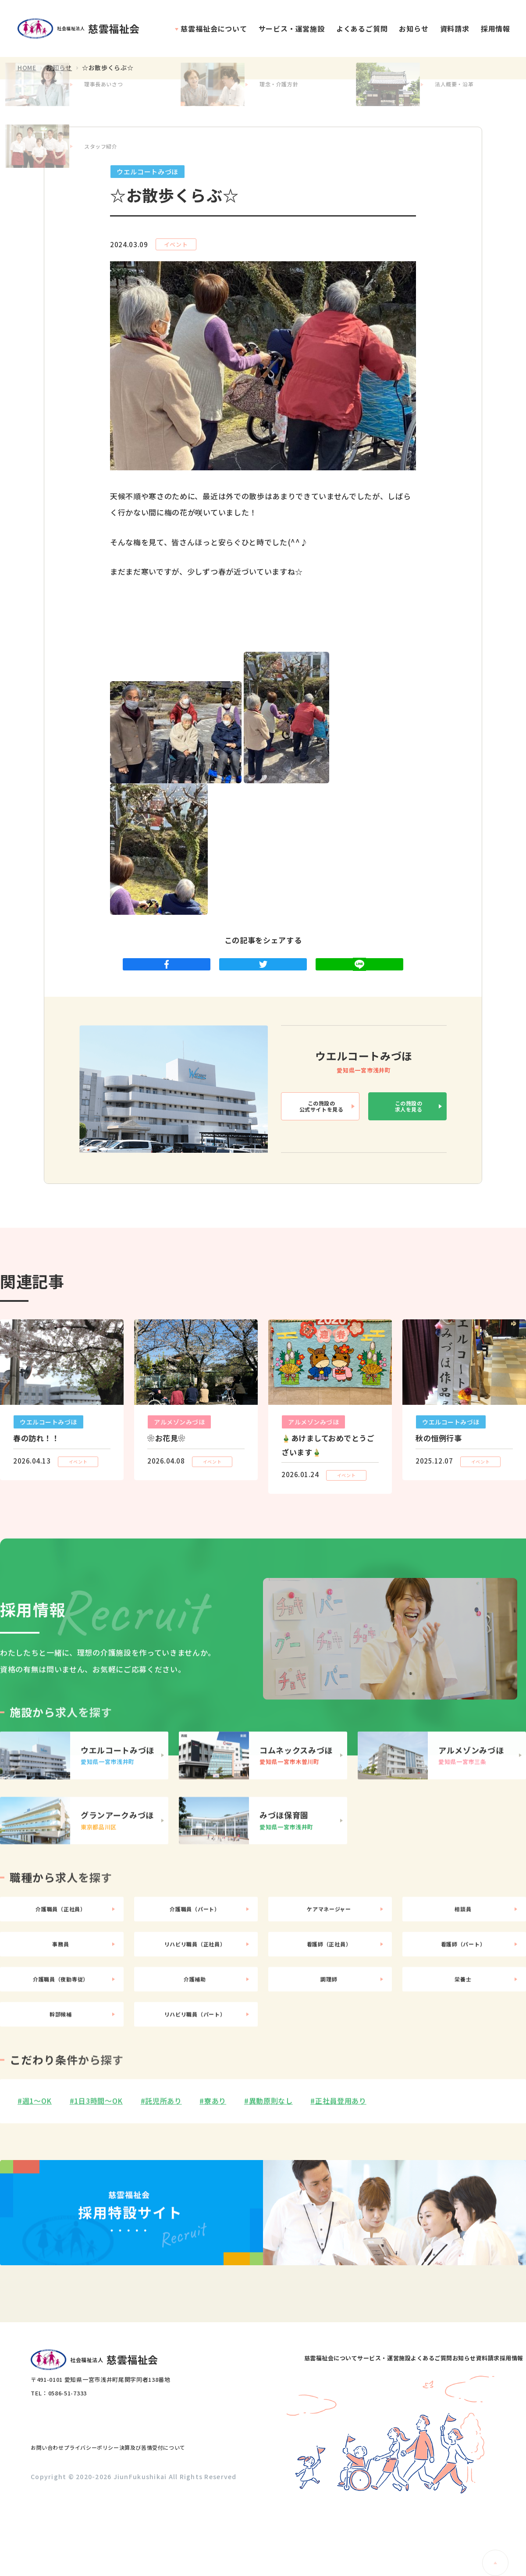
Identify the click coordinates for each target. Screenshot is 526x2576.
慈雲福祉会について (214, 28)
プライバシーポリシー (118, 2519)
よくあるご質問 (362, 28)
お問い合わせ (56, 2519)
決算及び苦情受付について (198, 2519)
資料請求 (454, 28)
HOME (27, 67)
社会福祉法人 (83, 28)
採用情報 (495, 28)
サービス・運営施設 (292, 28)
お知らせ (413, 28)
